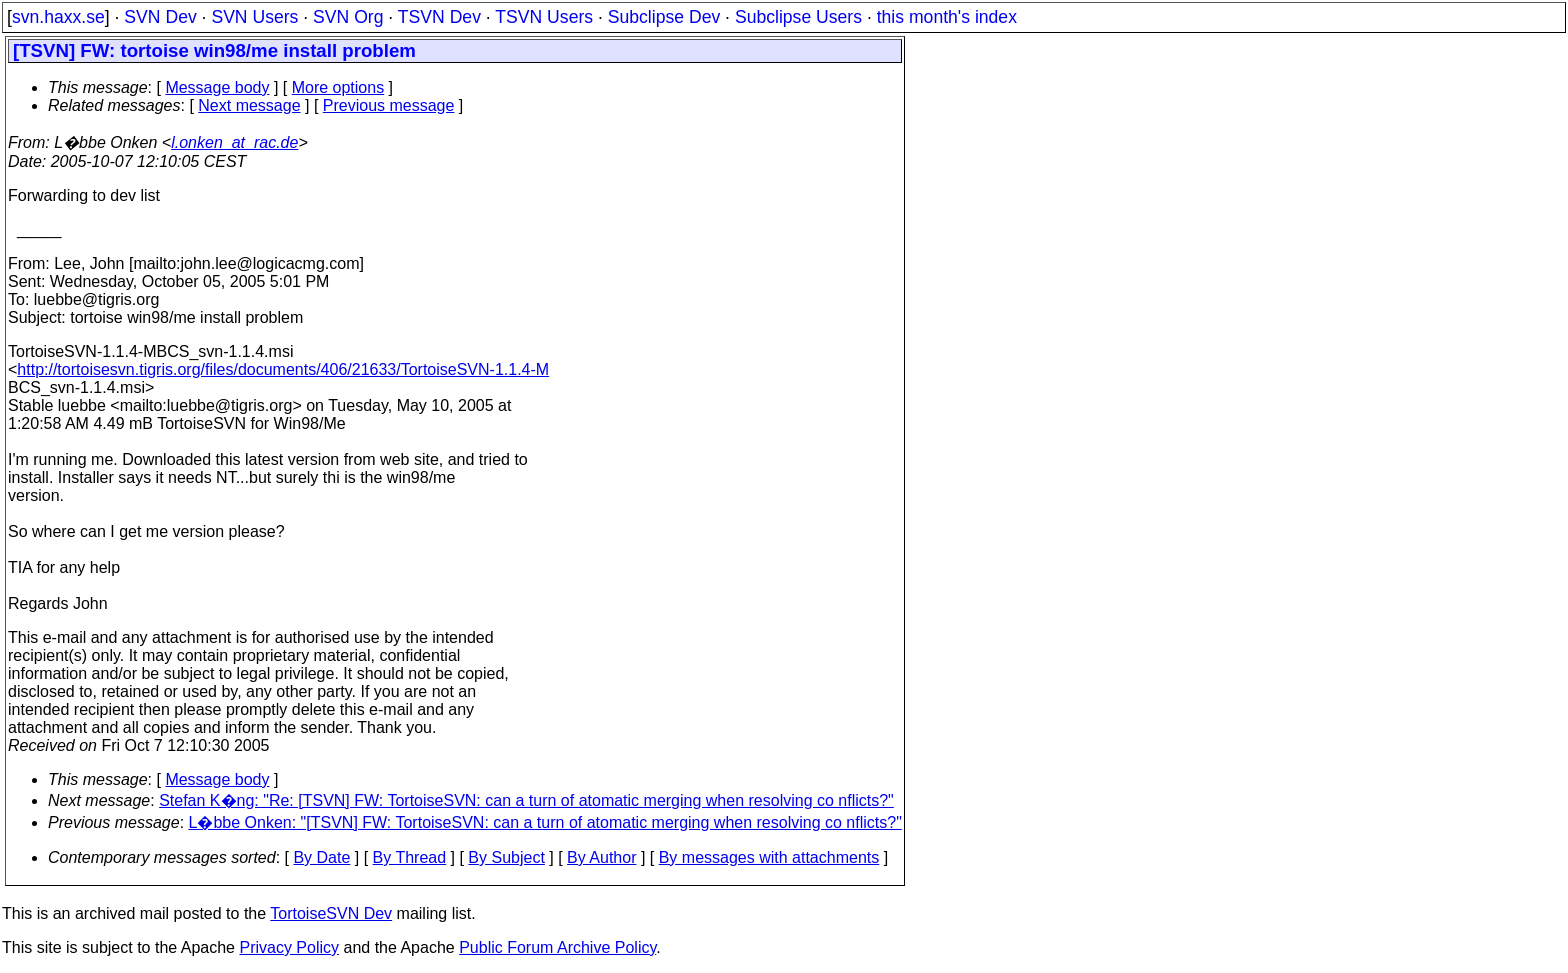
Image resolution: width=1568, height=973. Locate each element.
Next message (249, 105)
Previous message (389, 105)
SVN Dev (160, 17)
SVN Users (254, 17)
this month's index (947, 17)
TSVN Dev (439, 17)
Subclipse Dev (664, 17)
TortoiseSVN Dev (331, 913)
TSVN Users (544, 17)
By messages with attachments (769, 857)
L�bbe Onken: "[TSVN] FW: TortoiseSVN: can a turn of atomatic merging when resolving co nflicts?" (545, 822)
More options (338, 87)
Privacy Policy (289, 947)
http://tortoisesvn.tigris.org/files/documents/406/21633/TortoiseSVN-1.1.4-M (283, 369)
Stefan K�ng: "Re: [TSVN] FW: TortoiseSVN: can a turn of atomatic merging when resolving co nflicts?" (526, 800)
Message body (217, 87)
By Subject (506, 857)
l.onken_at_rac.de (234, 142)
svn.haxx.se (58, 17)
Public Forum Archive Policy (557, 947)
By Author (601, 857)
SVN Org (348, 17)
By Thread (410, 857)
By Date (321, 857)
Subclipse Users (798, 17)
